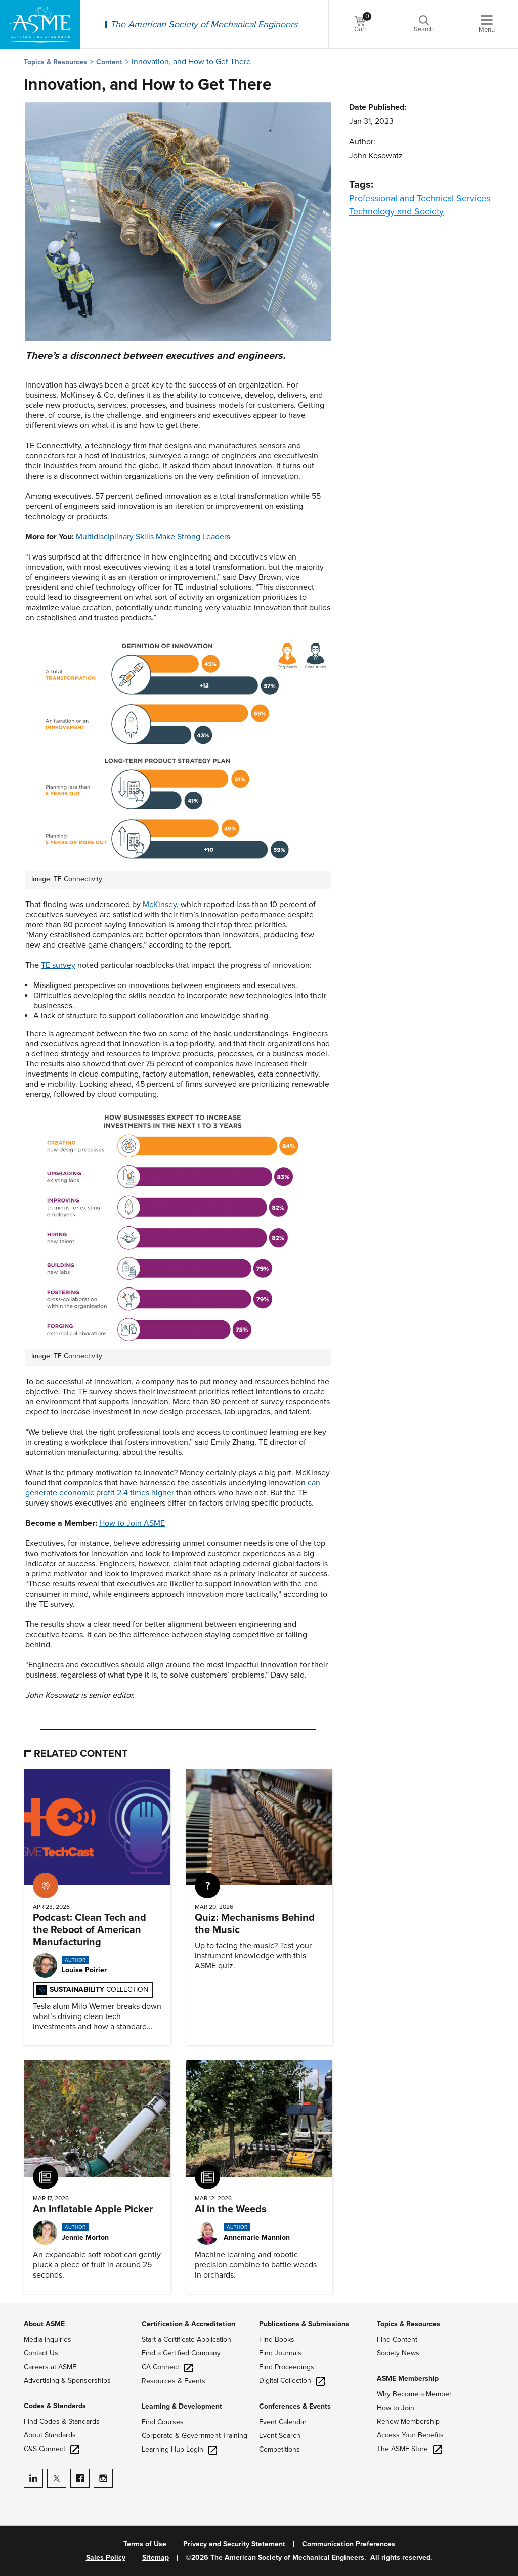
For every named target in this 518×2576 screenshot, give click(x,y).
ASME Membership (408, 2378)
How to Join (395, 2407)
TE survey (58, 965)
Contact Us (41, 2353)
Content (109, 62)
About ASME (44, 2324)
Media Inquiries (47, 2339)
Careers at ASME (50, 2367)
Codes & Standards (55, 2405)
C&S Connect (51, 2448)
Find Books (276, 2339)
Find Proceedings (286, 2367)
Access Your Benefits (410, 2435)
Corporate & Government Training (194, 2435)
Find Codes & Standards (62, 2421)
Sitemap (155, 2558)
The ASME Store (409, 2448)
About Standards (50, 2435)
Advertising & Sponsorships (67, 2380)
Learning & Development (182, 2406)
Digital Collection (292, 2380)
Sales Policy (105, 2558)
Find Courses (163, 2422)
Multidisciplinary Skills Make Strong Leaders (153, 537)
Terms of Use (144, 2544)
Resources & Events (173, 2381)
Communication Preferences (348, 2544)
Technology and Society (396, 211)
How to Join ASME (132, 1523)
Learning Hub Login (179, 2449)
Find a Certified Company (181, 2353)
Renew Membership (408, 2421)
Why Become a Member (414, 2394)
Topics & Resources (55, 62)
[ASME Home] (40, 24)
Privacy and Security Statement (234, 2544)
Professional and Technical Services (419, 198)
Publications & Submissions (304, 2324)
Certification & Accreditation (188, 2324)
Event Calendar (283, 2422)
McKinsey (160, 904)
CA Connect (167, 2367)
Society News (398, 2353)
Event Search (279, 2435)
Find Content (397, 2339)
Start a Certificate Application (186, 2339)
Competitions (279, 2449)
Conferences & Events (295, 2406)
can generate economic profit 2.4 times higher (172, 1488)
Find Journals (280, 2353)
